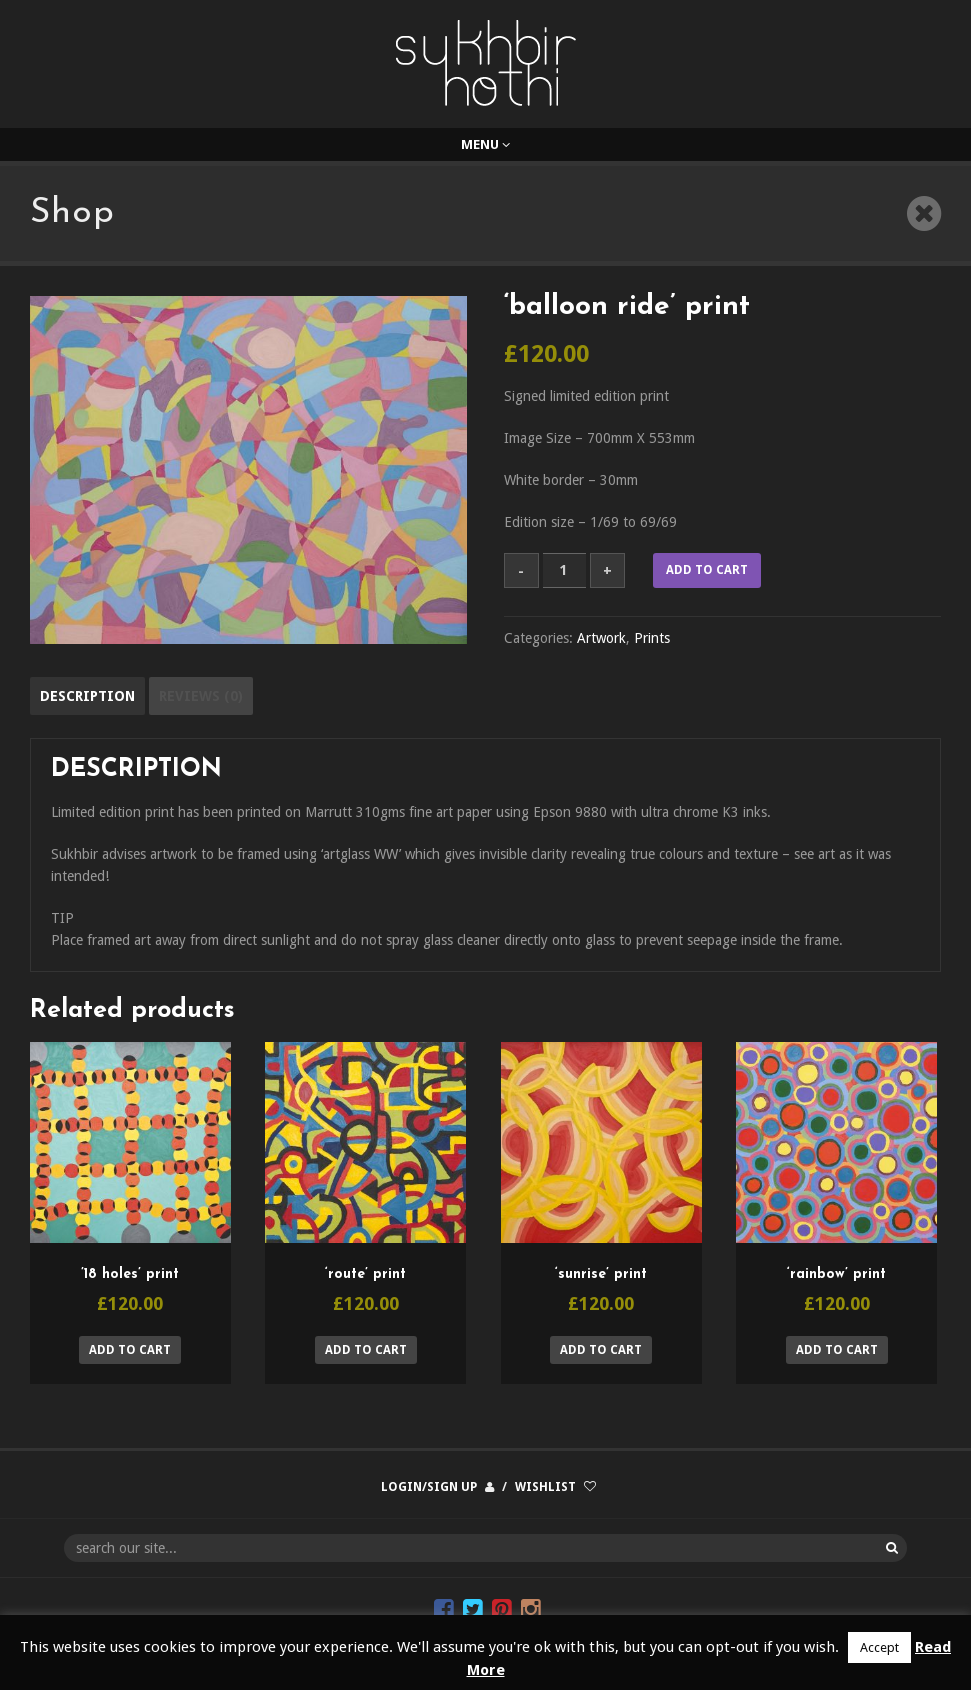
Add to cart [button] (130, 1350)
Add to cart (707, 570)
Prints (652, 638)
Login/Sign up (429, 1487)
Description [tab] (87, 696)
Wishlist (545, 1487)
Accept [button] (879, 1647)
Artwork (601, 638)
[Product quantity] (564, 570)
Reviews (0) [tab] (201, 696)
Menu (485, 144)
